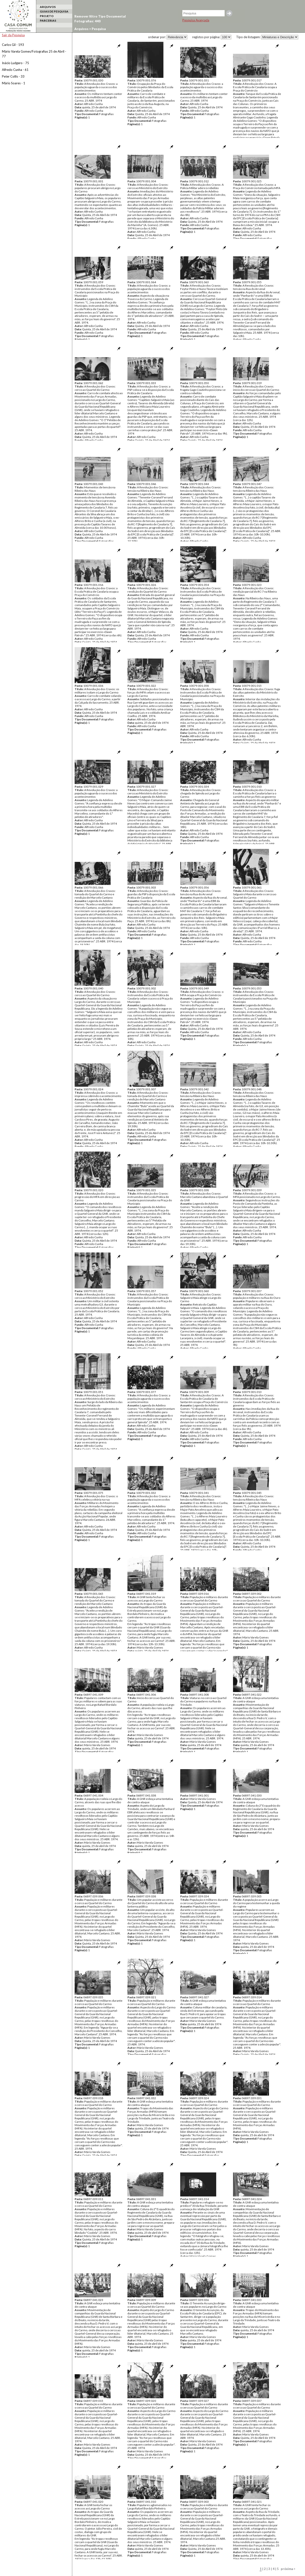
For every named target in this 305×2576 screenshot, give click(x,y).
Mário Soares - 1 (13, 83)
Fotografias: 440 (87, 21)
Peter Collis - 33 (13, 76)
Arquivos (81, 29)
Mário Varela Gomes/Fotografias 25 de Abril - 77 (34, 53)
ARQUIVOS (48, 7)
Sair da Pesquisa (13, 35)
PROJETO (47, 16)
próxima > (288, 2569)
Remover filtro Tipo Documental (100, 16)
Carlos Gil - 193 (13, 45)
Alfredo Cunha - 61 (15, 70)
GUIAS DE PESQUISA (54, 11)
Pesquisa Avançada (195, 20)
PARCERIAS (48, 20)
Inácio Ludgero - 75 (15, 63)
